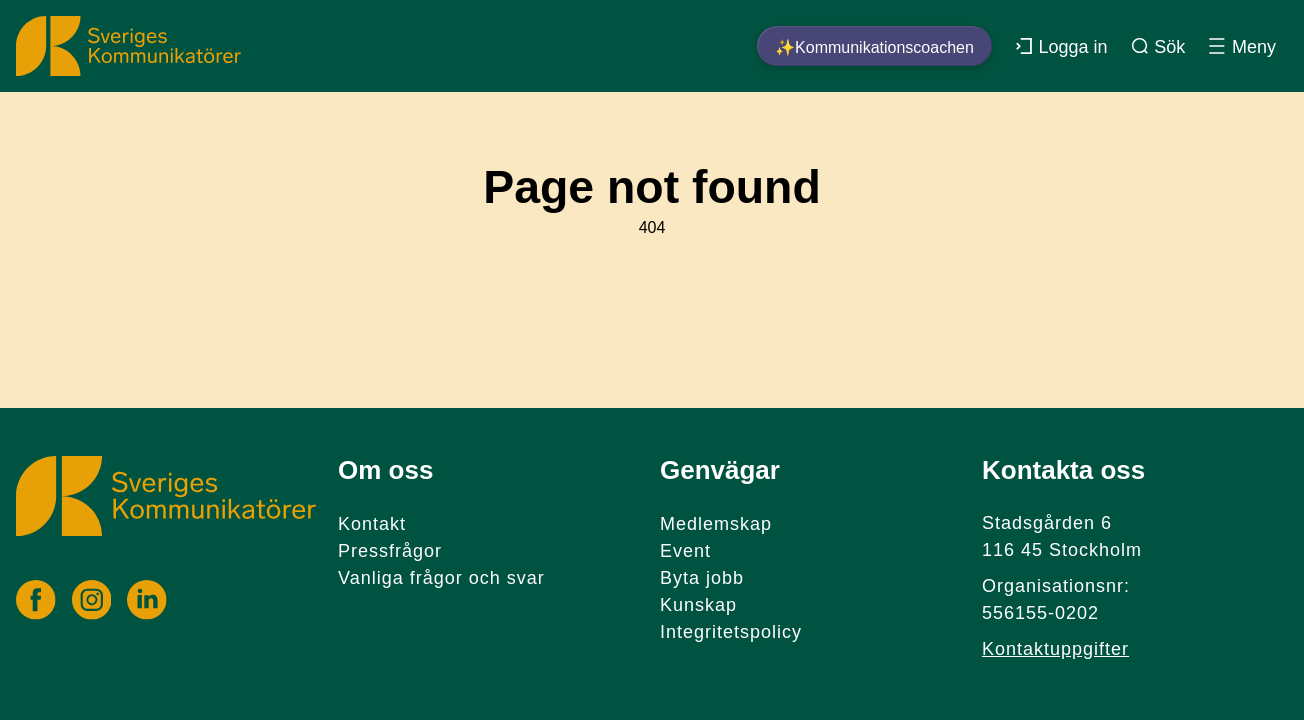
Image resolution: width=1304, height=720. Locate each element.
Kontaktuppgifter (1055, 649)
